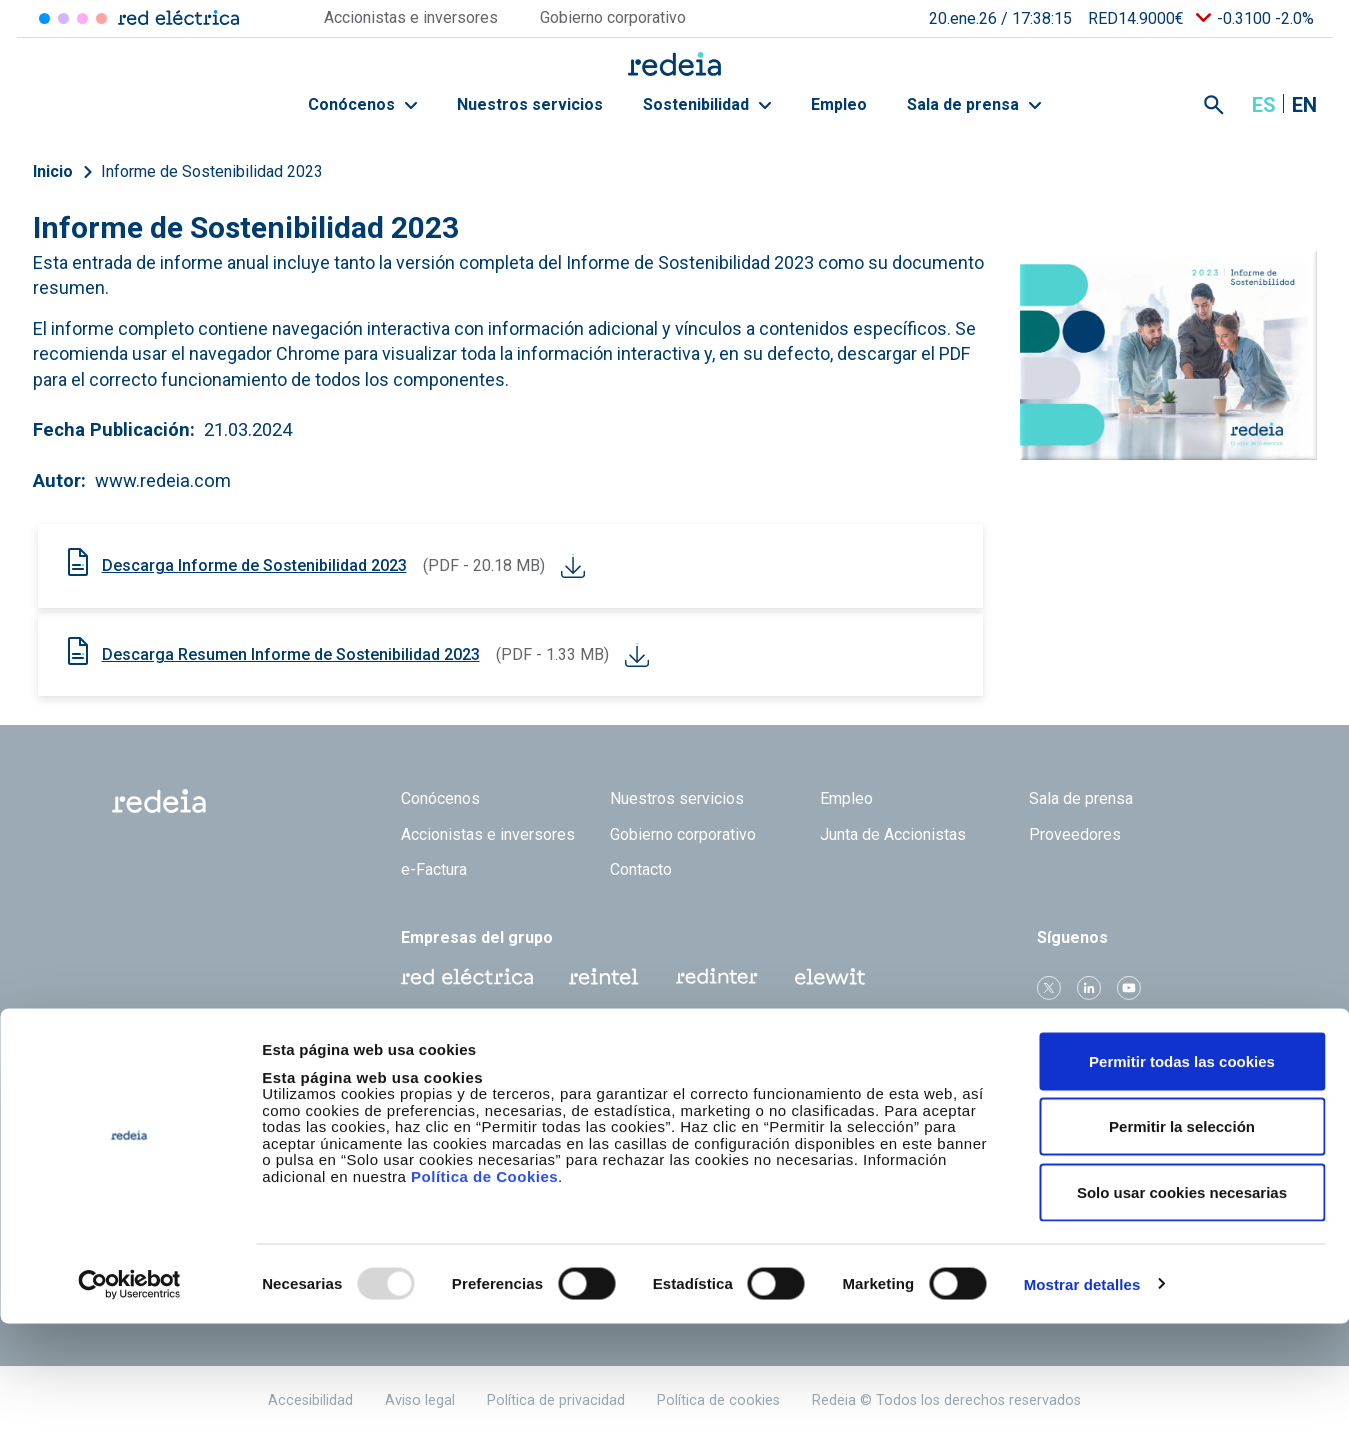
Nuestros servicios (530, 104)
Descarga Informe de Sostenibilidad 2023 (254, 565)
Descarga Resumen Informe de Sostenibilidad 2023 (291, 654)
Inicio (53, 171)
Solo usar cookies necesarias (1182, 1303)
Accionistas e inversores (488, 834)
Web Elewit (830, 977)
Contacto (641, 869)
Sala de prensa (974, 104)
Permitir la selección (1182, 1238)
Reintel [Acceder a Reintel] (82, 18)
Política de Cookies (484, 1287)
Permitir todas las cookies (1182, 1172)
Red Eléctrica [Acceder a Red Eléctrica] (44, 18)
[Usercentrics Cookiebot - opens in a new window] (129, 1396)
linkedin (1089, 988)
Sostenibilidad (707, 104)
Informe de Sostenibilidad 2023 (212, 171)
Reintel (604, 977)
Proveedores (1075, 834)
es (1264, 105)
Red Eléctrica (467, 977)
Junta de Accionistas (893, 834)
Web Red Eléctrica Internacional (717, 977)
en (1304, 105)
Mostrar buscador (1214, 105)
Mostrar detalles (1082, 1395)
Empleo (839, 104)
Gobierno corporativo (683, 834)
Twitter (1049, 988)
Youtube (1129, 988)
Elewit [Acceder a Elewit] (101, 18)
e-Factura (434, 869)
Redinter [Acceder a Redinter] (63, 18)
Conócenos (362, 104)
